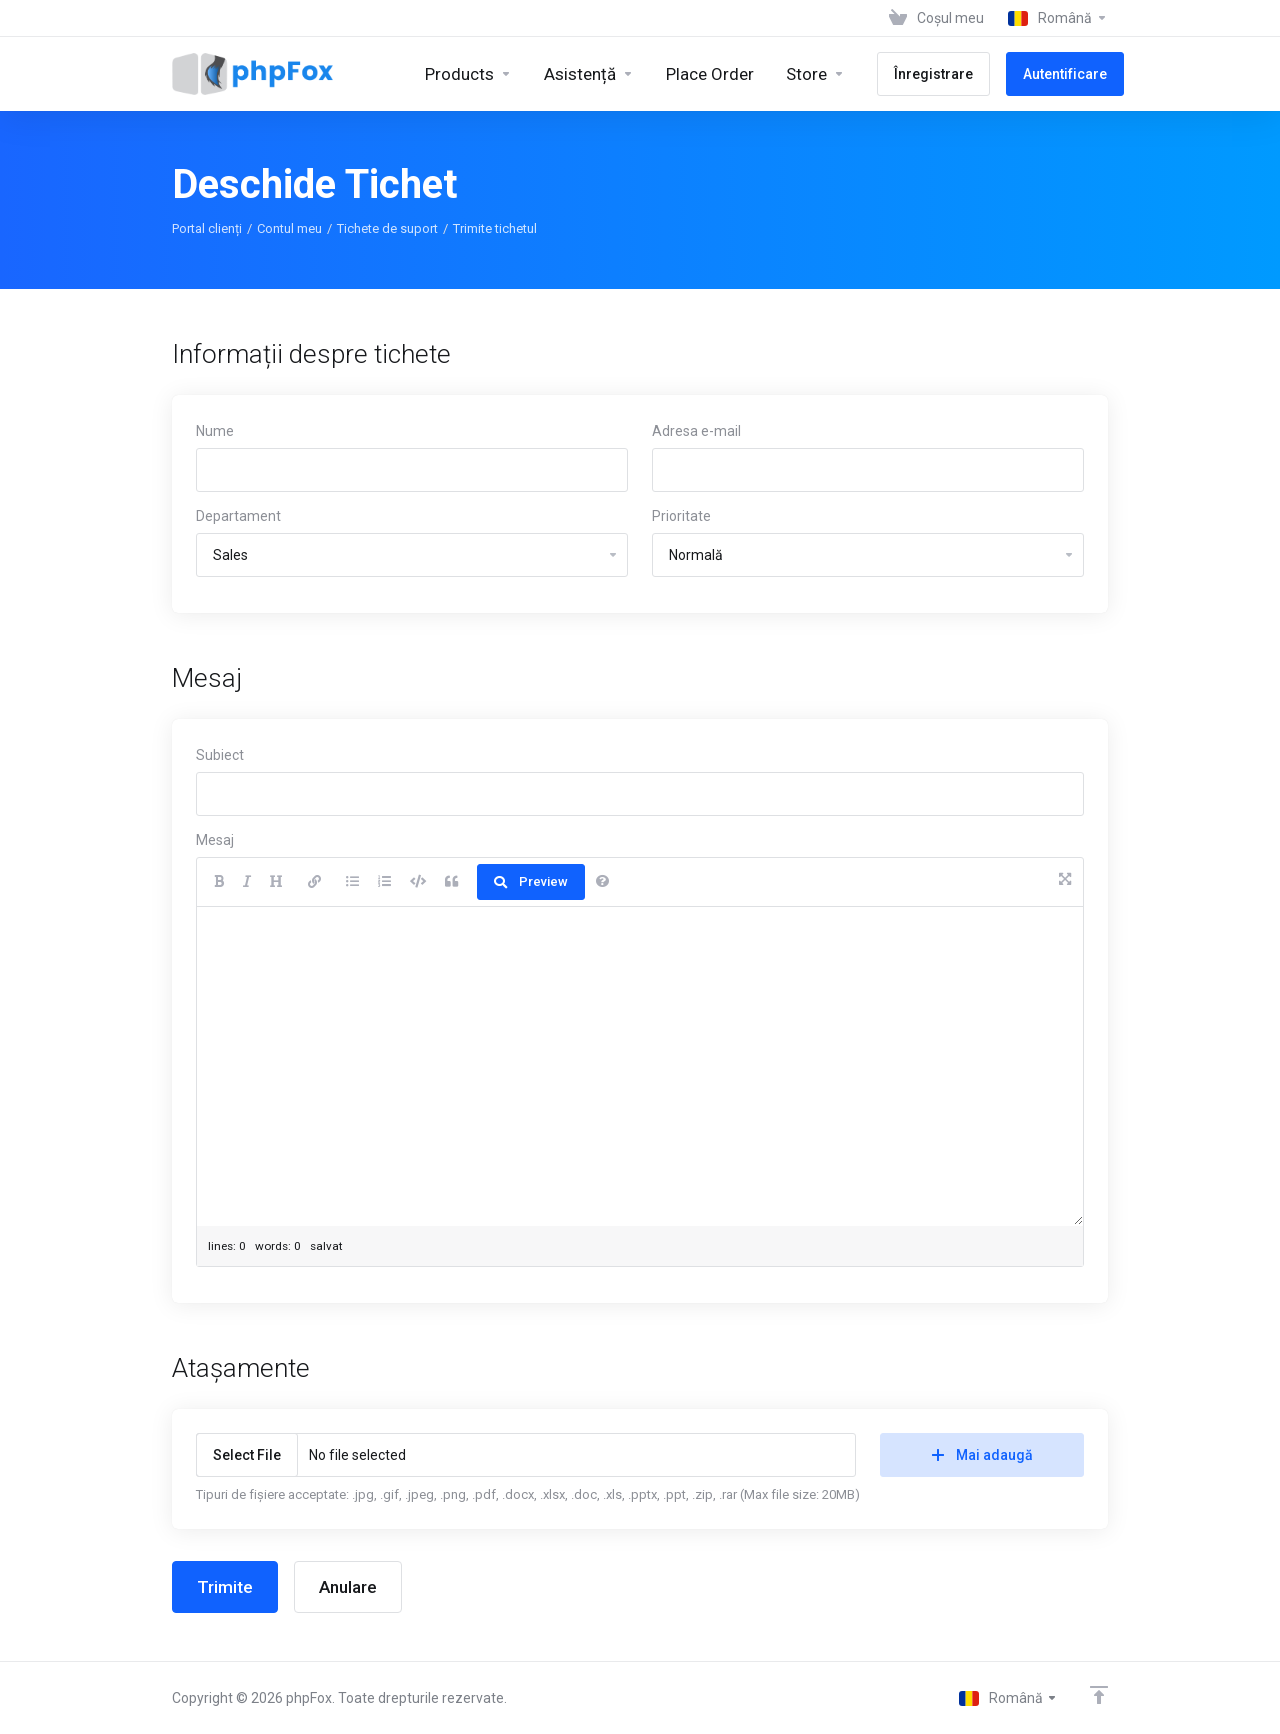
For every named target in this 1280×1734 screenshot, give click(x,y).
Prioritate (681, 516)
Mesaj (215, 840)
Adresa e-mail (696, 431)
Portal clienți (207, 228)
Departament (238, 516)
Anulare (348, 1587)
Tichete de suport (387, 228)
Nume (215, 431)
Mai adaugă (982, 1455)
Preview (531, 881)
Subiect (220, 755)
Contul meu (289, 228)
